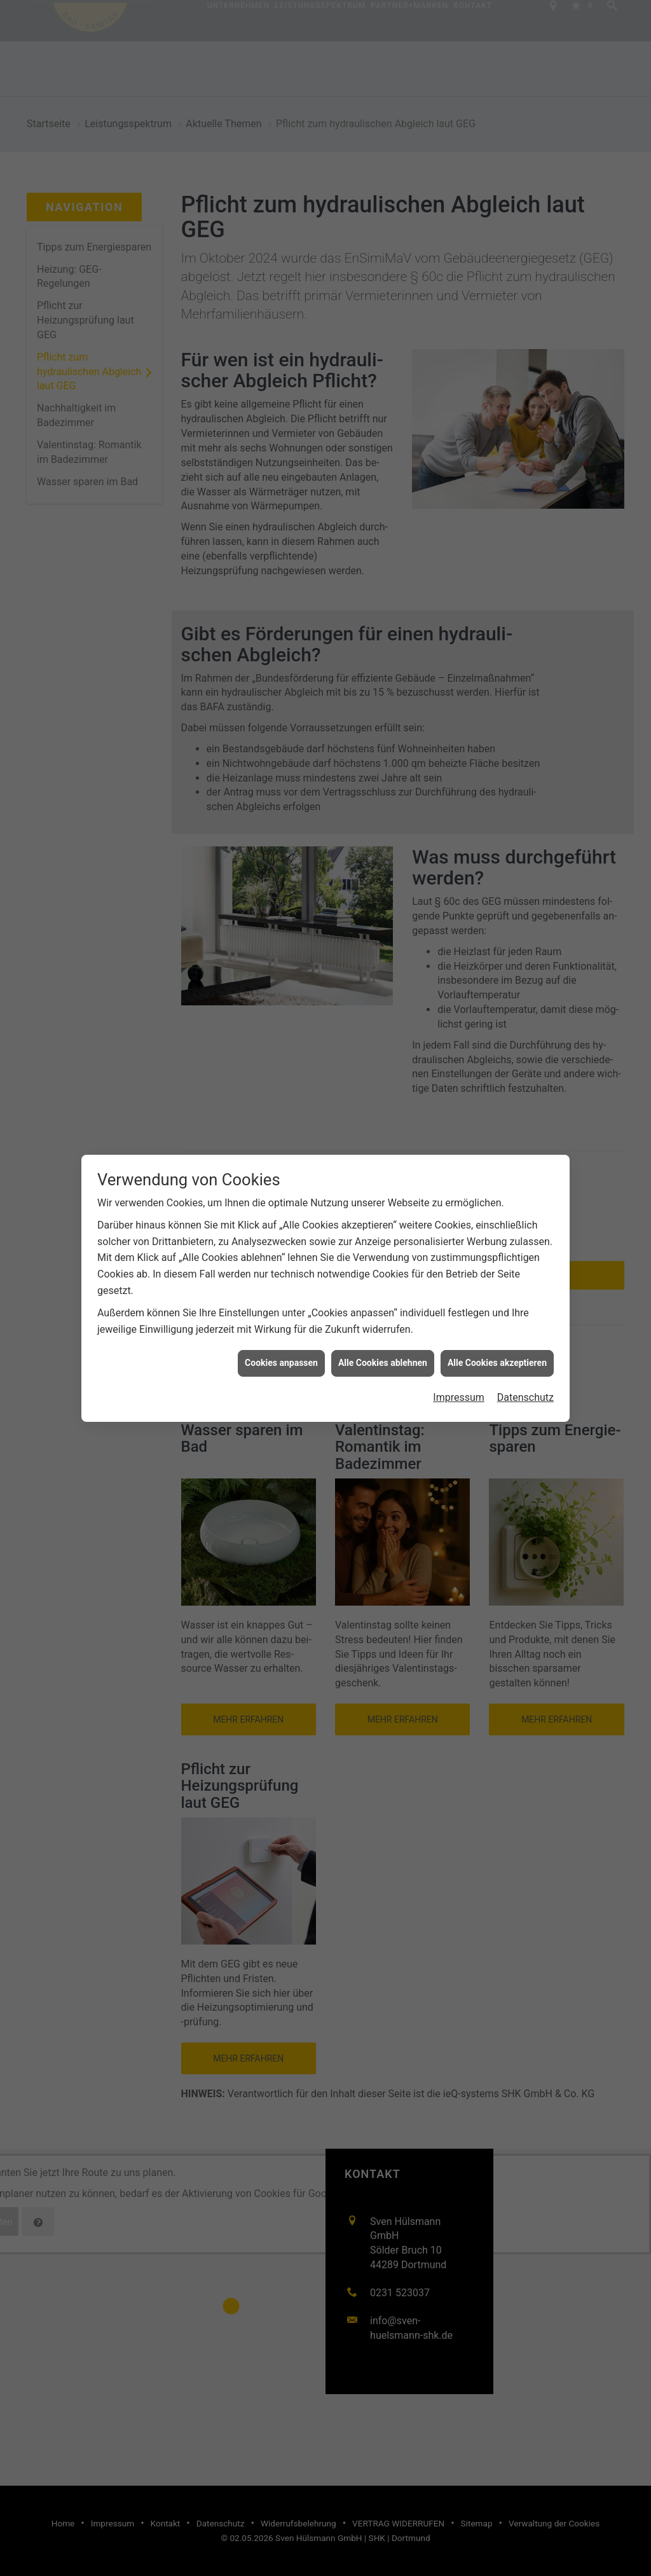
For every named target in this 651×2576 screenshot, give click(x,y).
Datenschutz (525, 1397)
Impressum (458, 1397)
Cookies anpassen (281, 1363)
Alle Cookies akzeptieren (497, 1363)
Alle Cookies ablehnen (382, 1363)
